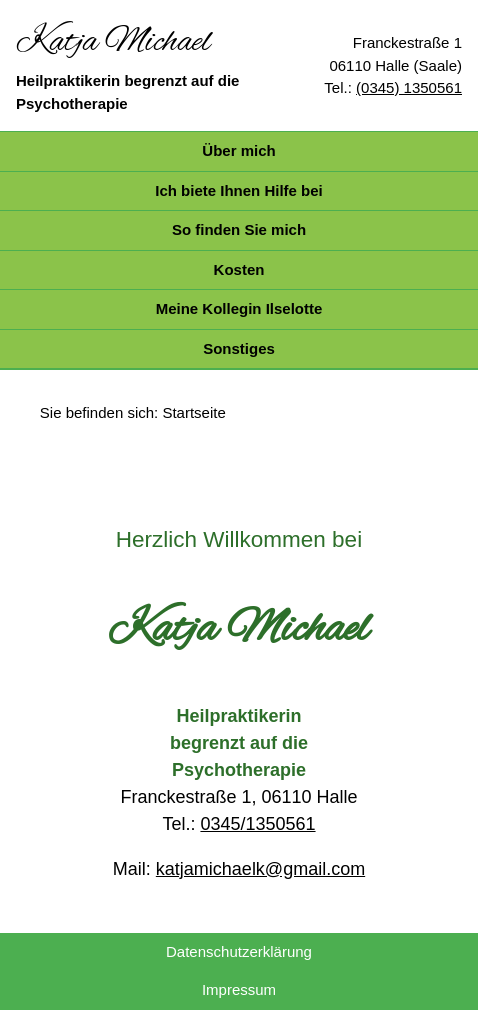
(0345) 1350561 (409, 87)
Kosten (239, 269)
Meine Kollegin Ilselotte (239, 308)
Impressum (239, 989)
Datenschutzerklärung (239, 951)
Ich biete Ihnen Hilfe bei (239, 190)
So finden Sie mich (239, 229)
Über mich (238, 150)
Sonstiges (239, 348)
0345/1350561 (257, 824)
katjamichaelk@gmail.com (260, 869)
